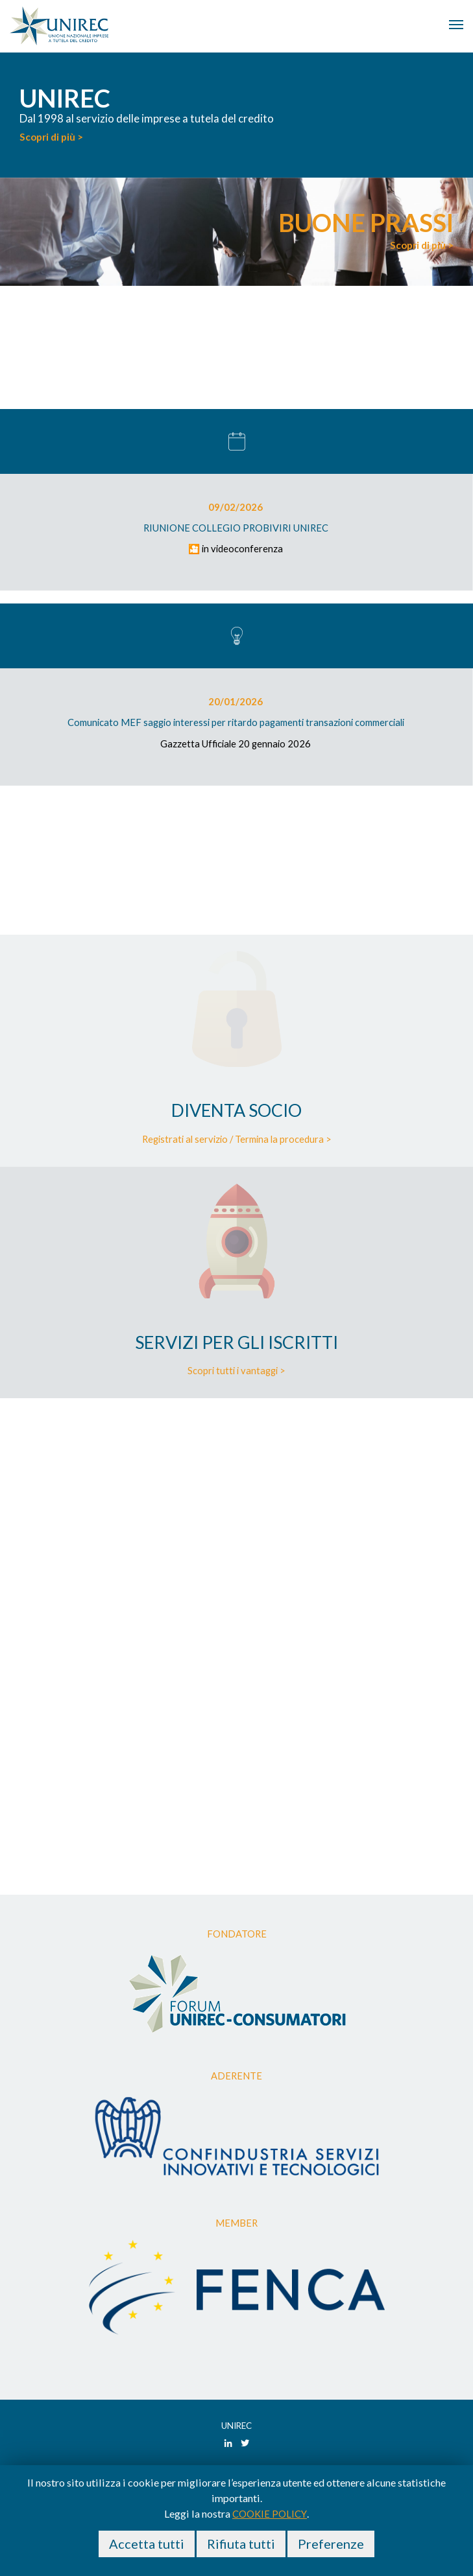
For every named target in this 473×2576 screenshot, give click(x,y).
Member (236, 2223)
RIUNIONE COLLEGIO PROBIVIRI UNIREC (235, 527)
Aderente (236, 2075)
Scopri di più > (51, 137)
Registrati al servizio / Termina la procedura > (237, 1139)
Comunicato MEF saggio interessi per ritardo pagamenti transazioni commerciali (235, 722)
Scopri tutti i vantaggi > (236, 1370)
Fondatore (237, 1933)
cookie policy (269, 2514)
